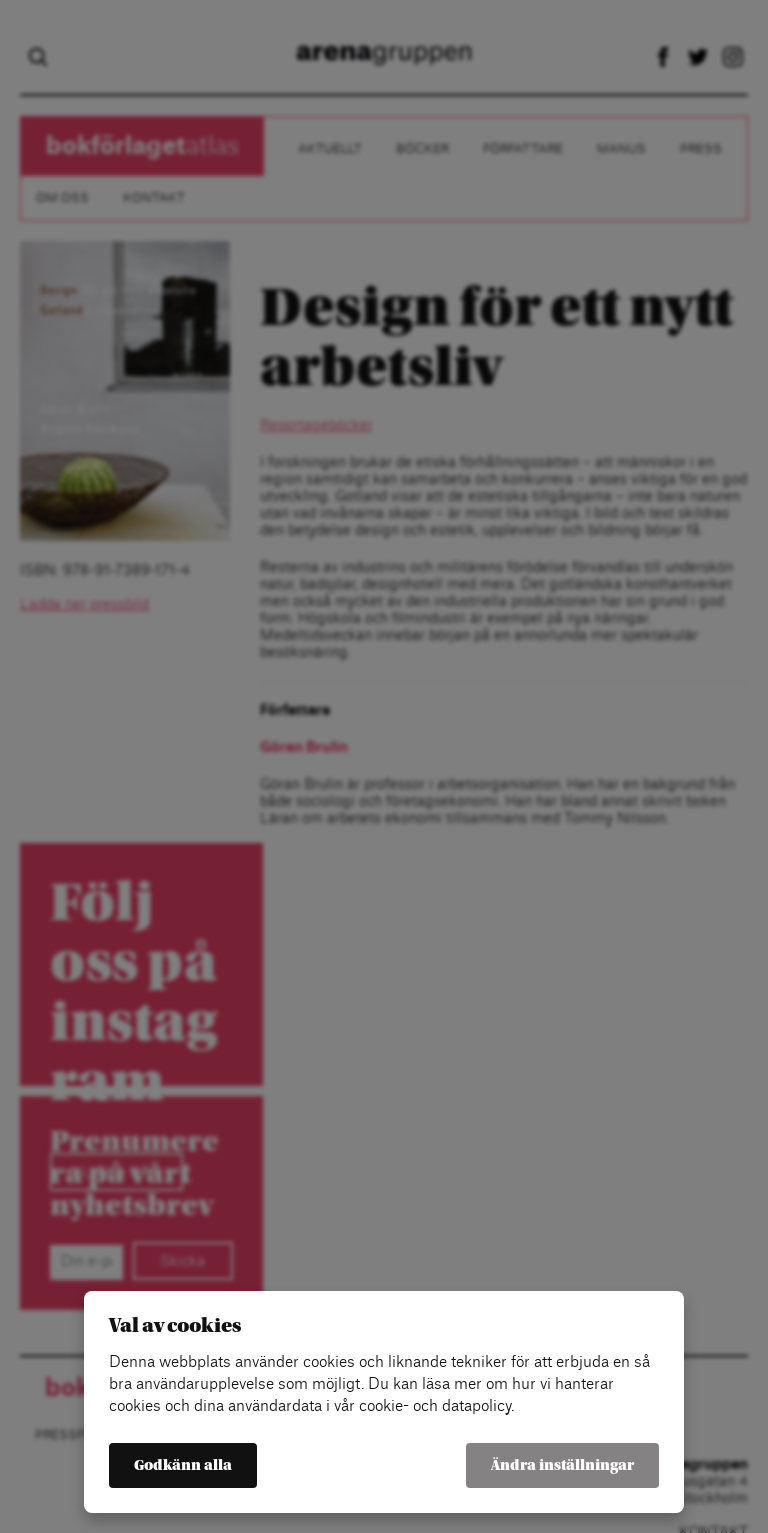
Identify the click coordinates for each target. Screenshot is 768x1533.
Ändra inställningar (562, 1465)
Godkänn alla (183, 1465)
